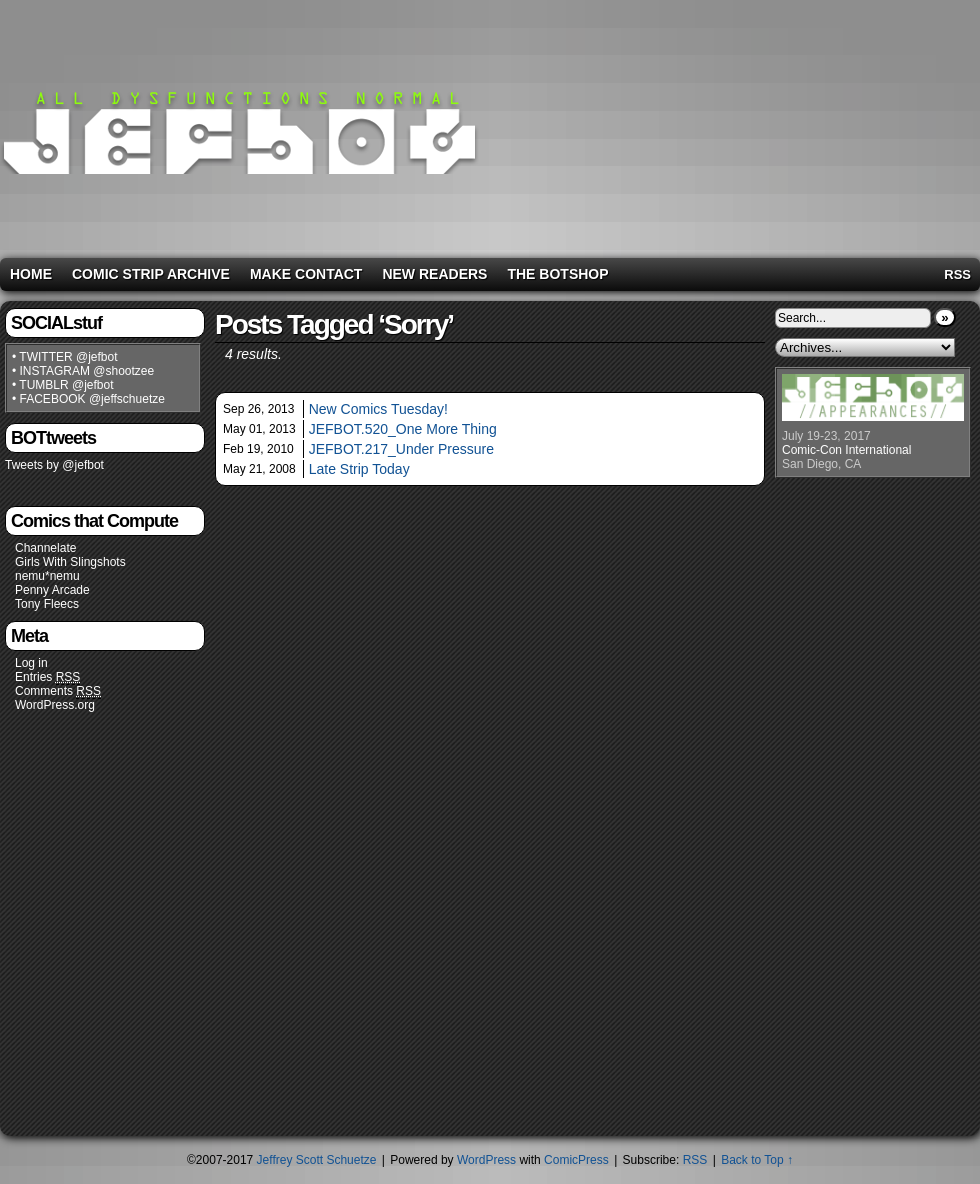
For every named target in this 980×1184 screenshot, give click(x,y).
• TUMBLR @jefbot (63, 385)
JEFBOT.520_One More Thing (403, 429)
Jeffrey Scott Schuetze (317, 1160)
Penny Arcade (52, 590)
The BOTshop (557, 274)
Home (31, 274)
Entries (47, 677)
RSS (957, 274)
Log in (31, 663)
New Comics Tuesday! (378, 409)
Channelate (45, 548)
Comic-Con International (846, 450)
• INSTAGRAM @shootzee (83, 371)
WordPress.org (55, 705)
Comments (58, 691)
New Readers (434, 274)
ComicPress (576, 1160)
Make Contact (306, 274)
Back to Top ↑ (757, 1160)
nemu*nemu (47, 576)
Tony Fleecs (47, 604)
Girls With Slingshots (70, 562)
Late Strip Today (359, 469)
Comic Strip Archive (151, 274)
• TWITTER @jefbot (65, 357)
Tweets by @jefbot (54, 465)
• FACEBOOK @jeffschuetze (88, 399)
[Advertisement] (819, 125)
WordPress (486, 1160)
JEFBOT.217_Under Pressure (401, 449)
